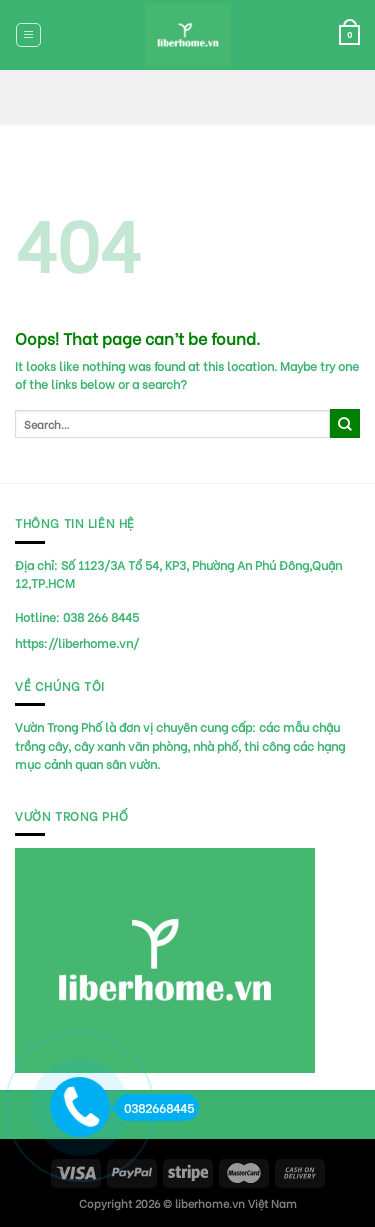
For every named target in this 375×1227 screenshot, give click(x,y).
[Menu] (28, 34)
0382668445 (154, 1107)
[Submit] (345, 423)
